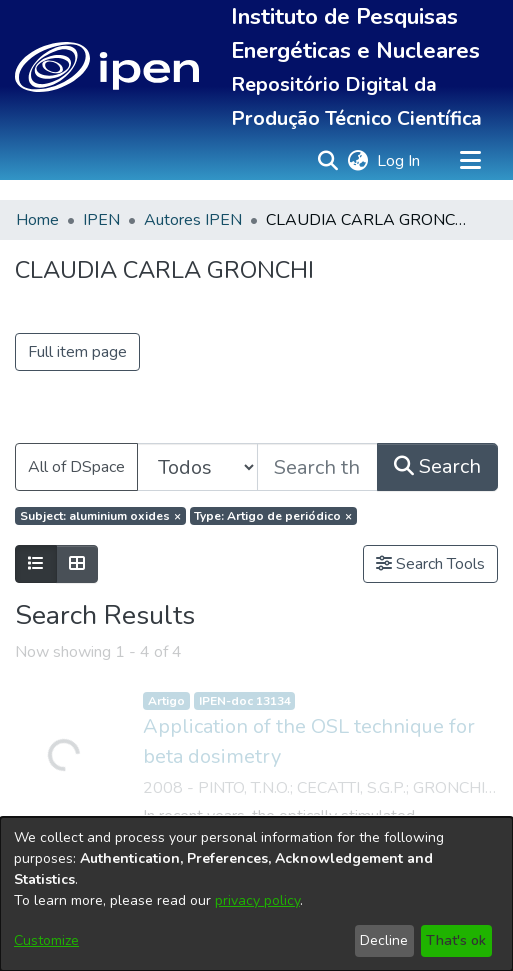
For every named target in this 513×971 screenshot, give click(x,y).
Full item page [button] (77, 352)
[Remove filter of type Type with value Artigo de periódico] (274, 516)
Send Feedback (439, 664)
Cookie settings (74, 664)
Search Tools (430, 564)
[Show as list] (36, 564)
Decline (384, 940)
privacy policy (257, 900)
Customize (46, 940)
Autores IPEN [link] (193, 220)
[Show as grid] (77, 564)
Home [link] (37, 220)
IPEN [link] (101, 220)
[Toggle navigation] (470, 161)
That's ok (456, 940)
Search (437, 466)
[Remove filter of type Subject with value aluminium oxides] (100, 516)
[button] (107, 67)
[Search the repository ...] (317, 467)
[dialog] (256, 894)
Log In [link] (399, 161)
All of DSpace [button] (76, 467)
